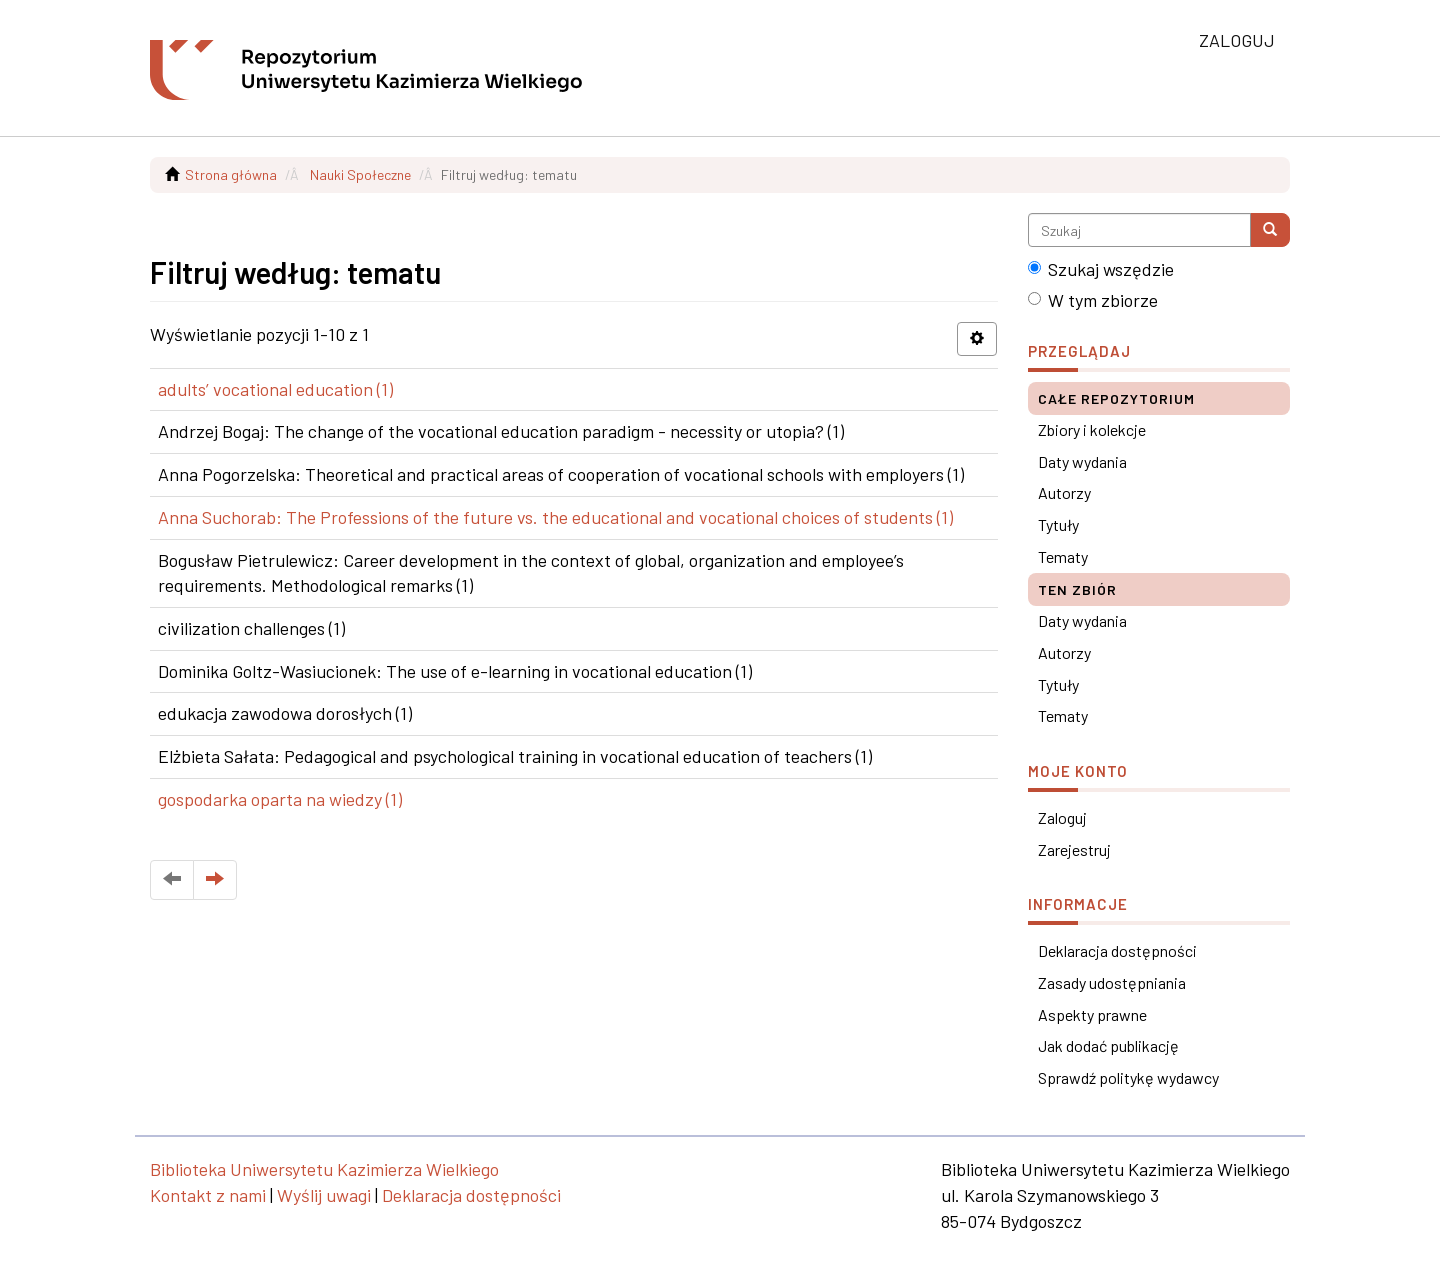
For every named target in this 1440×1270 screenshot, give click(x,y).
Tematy (1063, 556)
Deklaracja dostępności (1117, 950)
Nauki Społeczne (360, 174)
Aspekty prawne (1092, 1014)
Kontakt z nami (208, 1195)
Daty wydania (1082, 461)
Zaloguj (1062, 817)
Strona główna (231, 174)
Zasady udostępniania (1112, 982)
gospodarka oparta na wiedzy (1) (280, 799)
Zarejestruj (1074, 849)
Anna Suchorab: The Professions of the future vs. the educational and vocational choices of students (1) (555, 517)
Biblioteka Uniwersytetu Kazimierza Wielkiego (324, 1169)
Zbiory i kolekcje (1092, 429)
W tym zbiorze (1093, 300)
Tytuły (1058, 524)
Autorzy (1064, 492)
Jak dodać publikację (1108, 1045)
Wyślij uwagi (324, 1195)
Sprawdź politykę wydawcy (1128, 1077)
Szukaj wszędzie (1101, 269)
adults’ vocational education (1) (275, 389)
